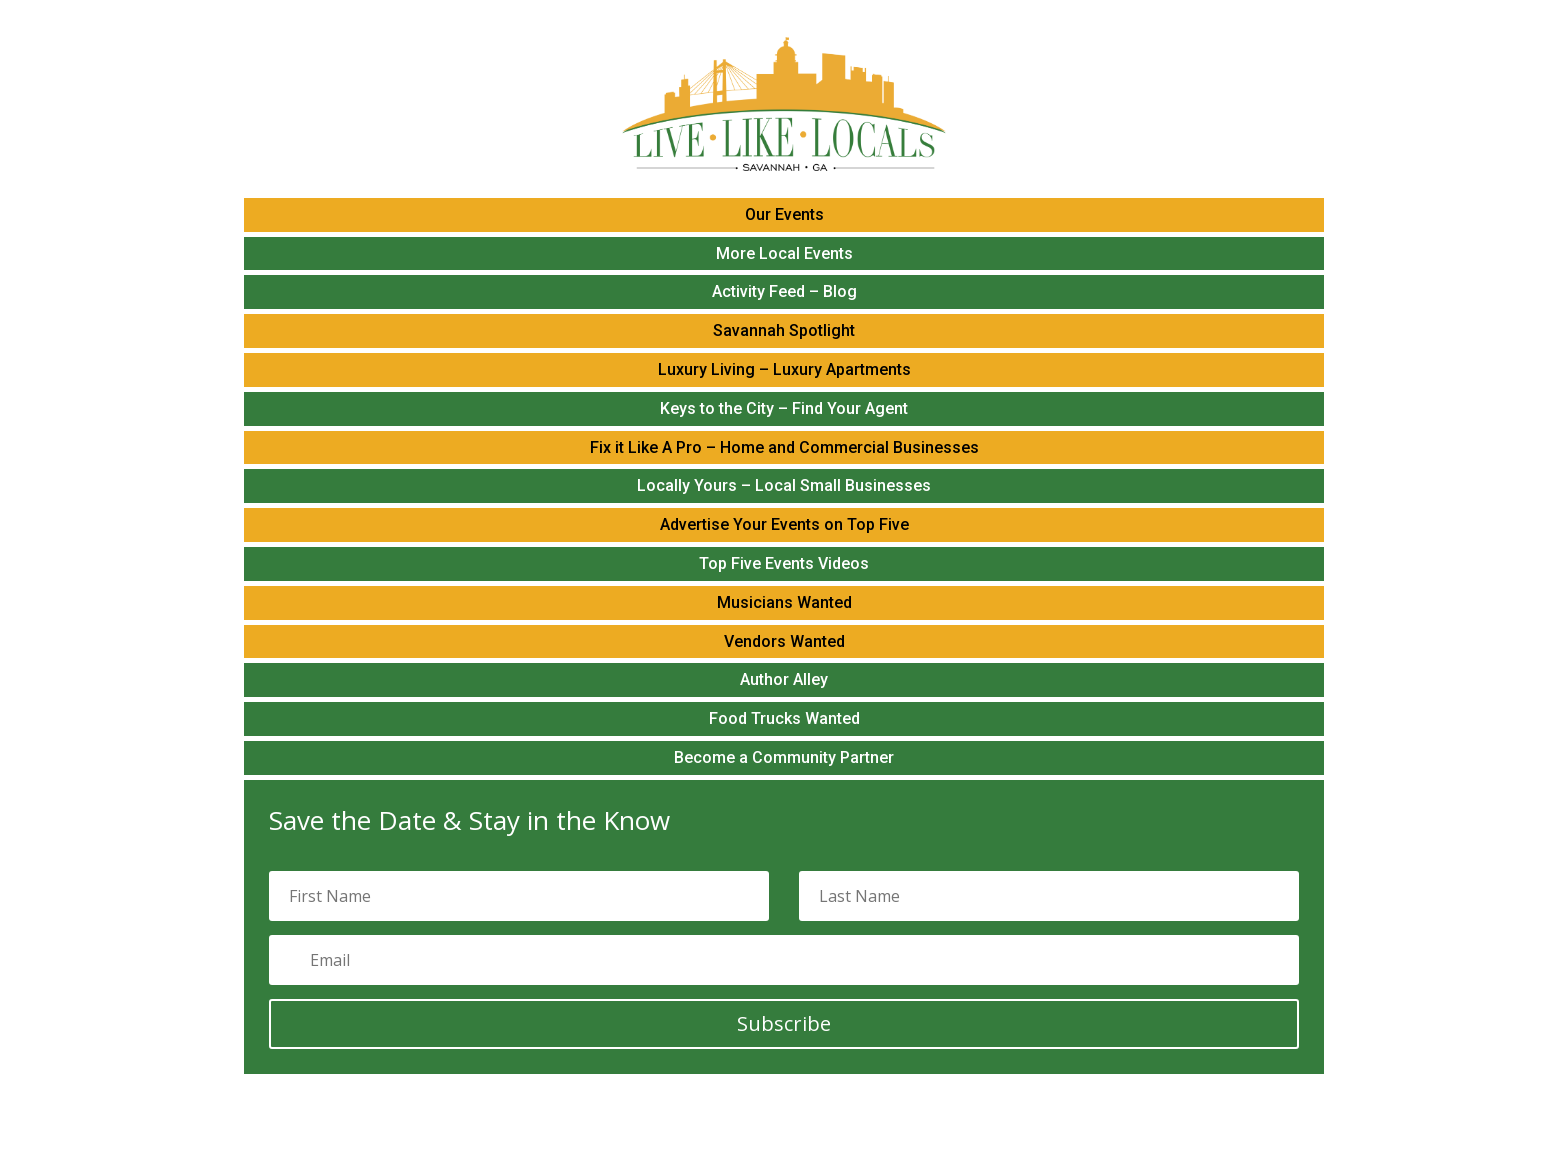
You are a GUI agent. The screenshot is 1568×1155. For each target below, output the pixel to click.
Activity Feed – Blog (784, 291)
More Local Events (784, 253)
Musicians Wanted (784, 602)
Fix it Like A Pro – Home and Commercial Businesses (784, 447)
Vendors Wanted (784, 641)
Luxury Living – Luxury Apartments (784, 369)
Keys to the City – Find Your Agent (784, 408)
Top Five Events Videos (784, 563)
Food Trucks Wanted (784, 718)
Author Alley (784, 679)
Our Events (784, 214)
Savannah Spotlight (784, 330)
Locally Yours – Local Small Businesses (784, 485)
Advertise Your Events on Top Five (784, 524)
